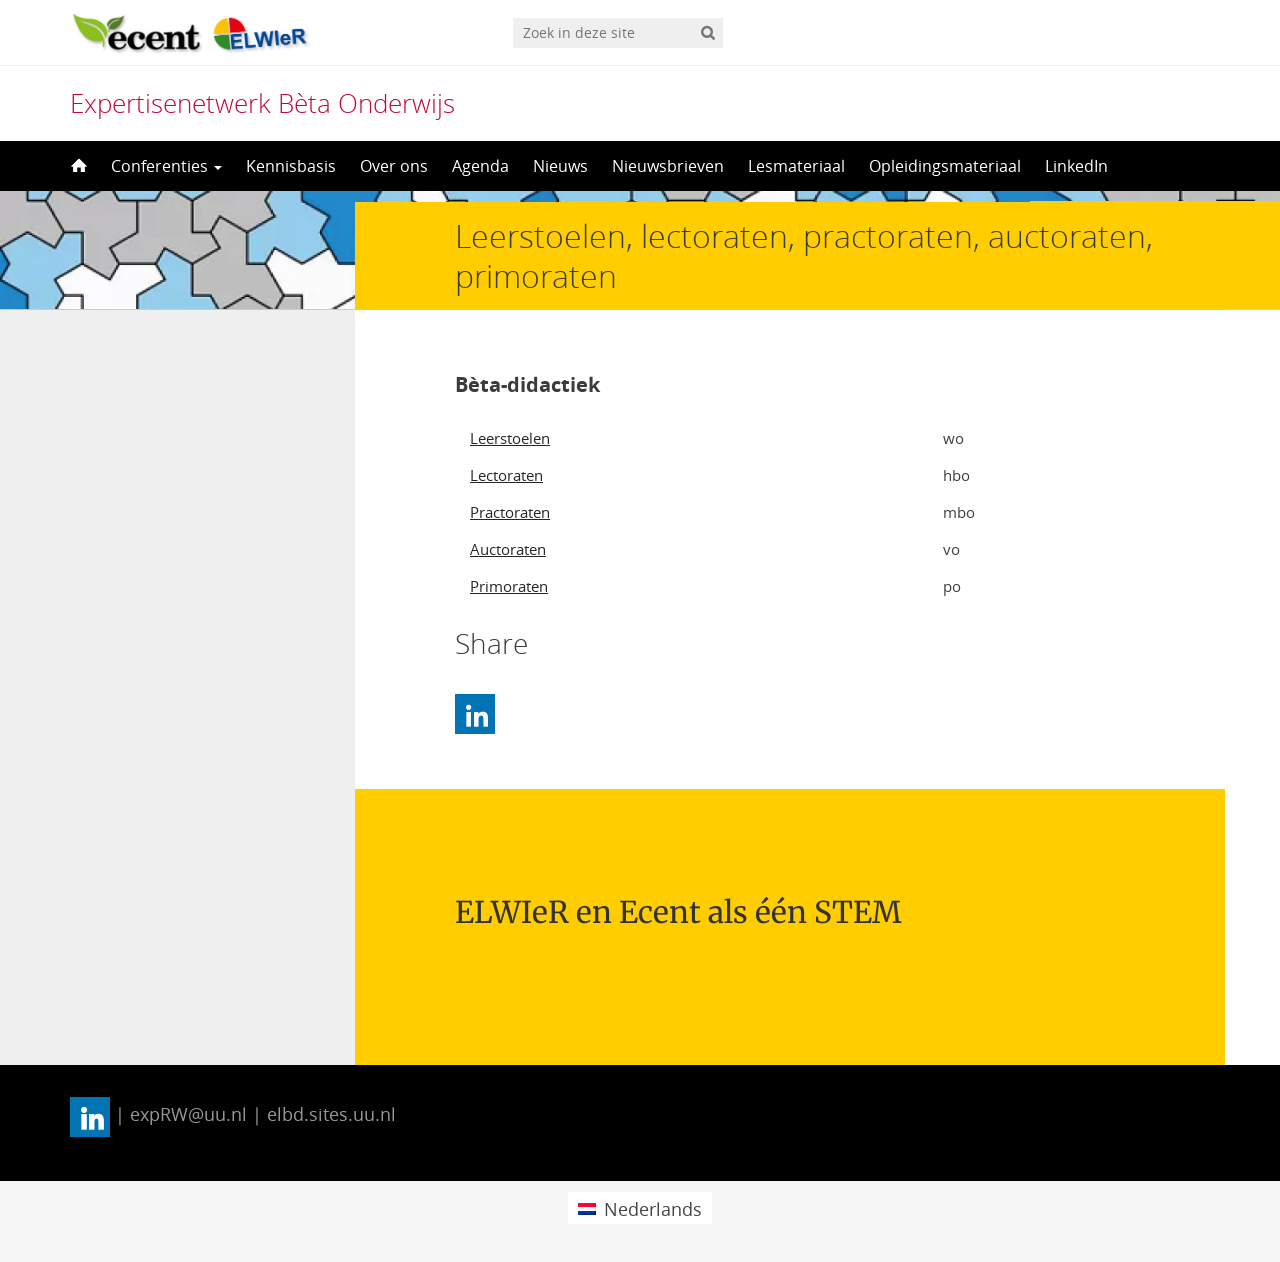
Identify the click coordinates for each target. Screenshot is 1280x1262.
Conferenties (166, 166)
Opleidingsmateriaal (945, 166)
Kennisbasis (291, 166)
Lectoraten (506, 475)
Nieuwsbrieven (668, 166)
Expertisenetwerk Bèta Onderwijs (262, 103)
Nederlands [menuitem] (653, 1209)
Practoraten (510, 512)
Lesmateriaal (796, 166)
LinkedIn (1076, 166)
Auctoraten (508, 549)
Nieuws (560, 166)
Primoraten (509, 586)
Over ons (394, 166)
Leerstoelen (510, 438)
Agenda (480, 166)
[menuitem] (639, 1207)
